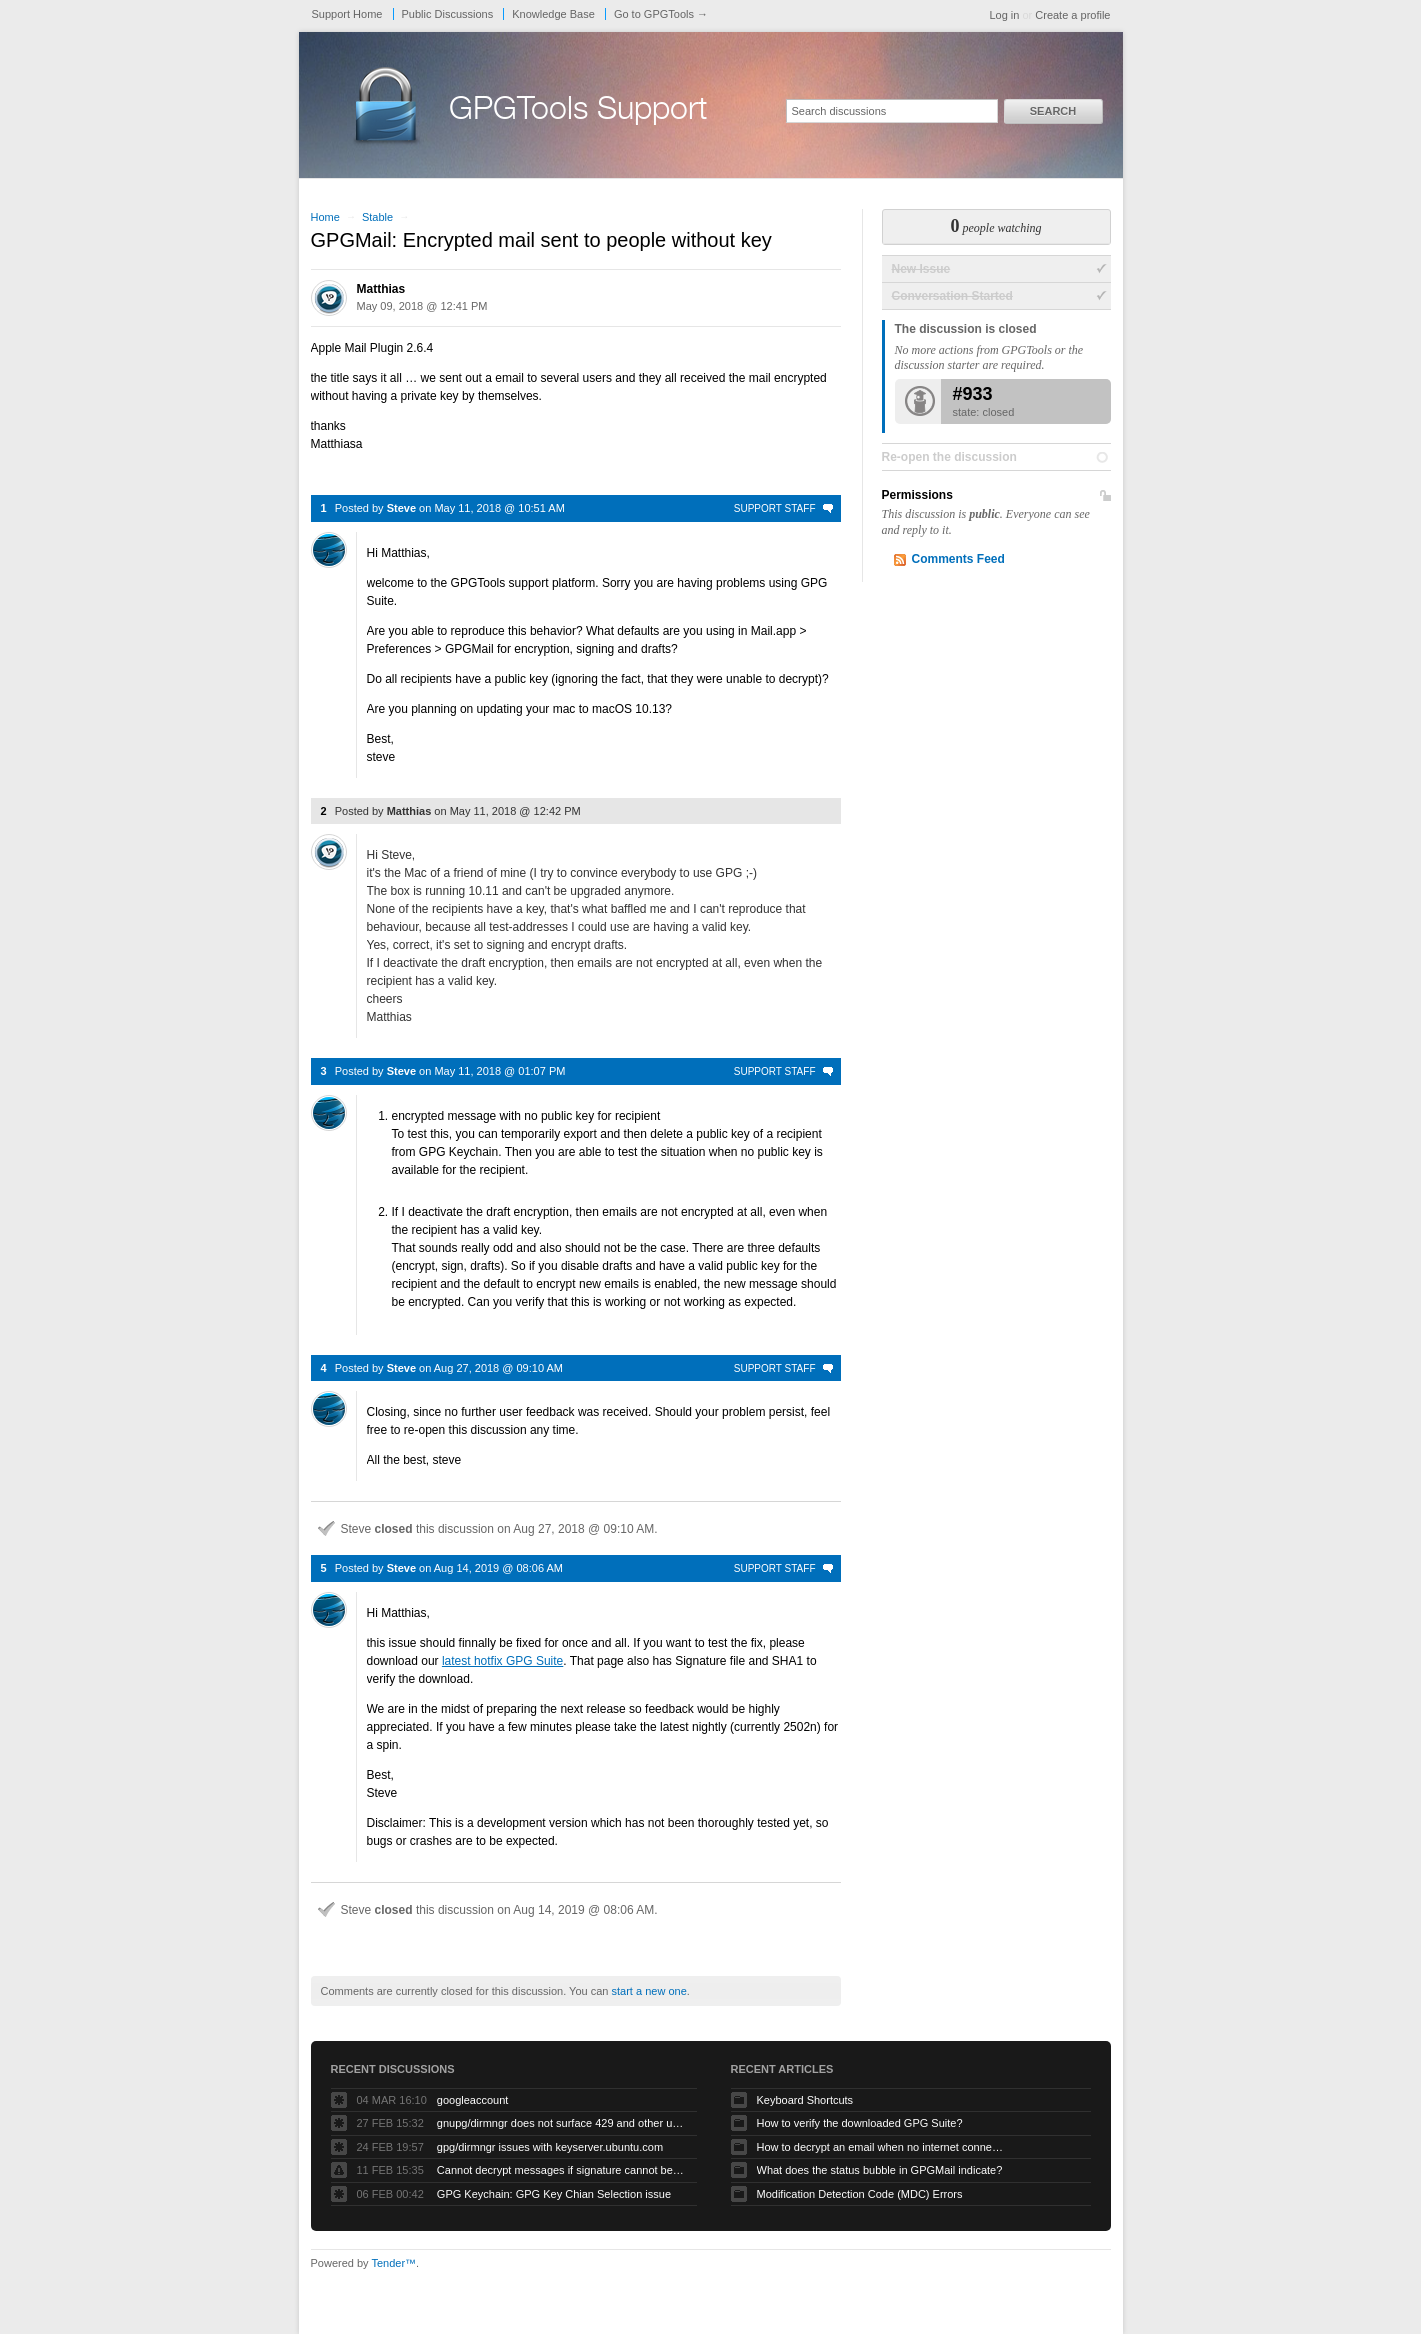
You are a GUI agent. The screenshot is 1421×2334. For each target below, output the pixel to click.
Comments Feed (958, 559)
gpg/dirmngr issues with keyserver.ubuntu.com (550, 2147)
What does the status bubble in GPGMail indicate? (880, 2170)
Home (325, 217)
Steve (401, 508)
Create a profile (1072, 15)
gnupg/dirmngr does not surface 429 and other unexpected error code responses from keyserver (562, 2123)
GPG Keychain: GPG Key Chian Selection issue (554, 2194)
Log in (1004, 15)
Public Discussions (448, 14)
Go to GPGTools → (661, 14)
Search (1053, 111)
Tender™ (393, 2263)
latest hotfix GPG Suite (502, 1661)
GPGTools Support (578, 112)
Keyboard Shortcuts (805, 2100)
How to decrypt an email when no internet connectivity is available (882, 2147)
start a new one (649, 1991)
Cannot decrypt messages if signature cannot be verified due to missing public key (562, 2170)
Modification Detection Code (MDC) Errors (860, 2194)
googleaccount (473, 2100)
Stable (377, 217)
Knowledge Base (553, 14)
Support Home (347, 14)
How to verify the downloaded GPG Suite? (860, 2123)
